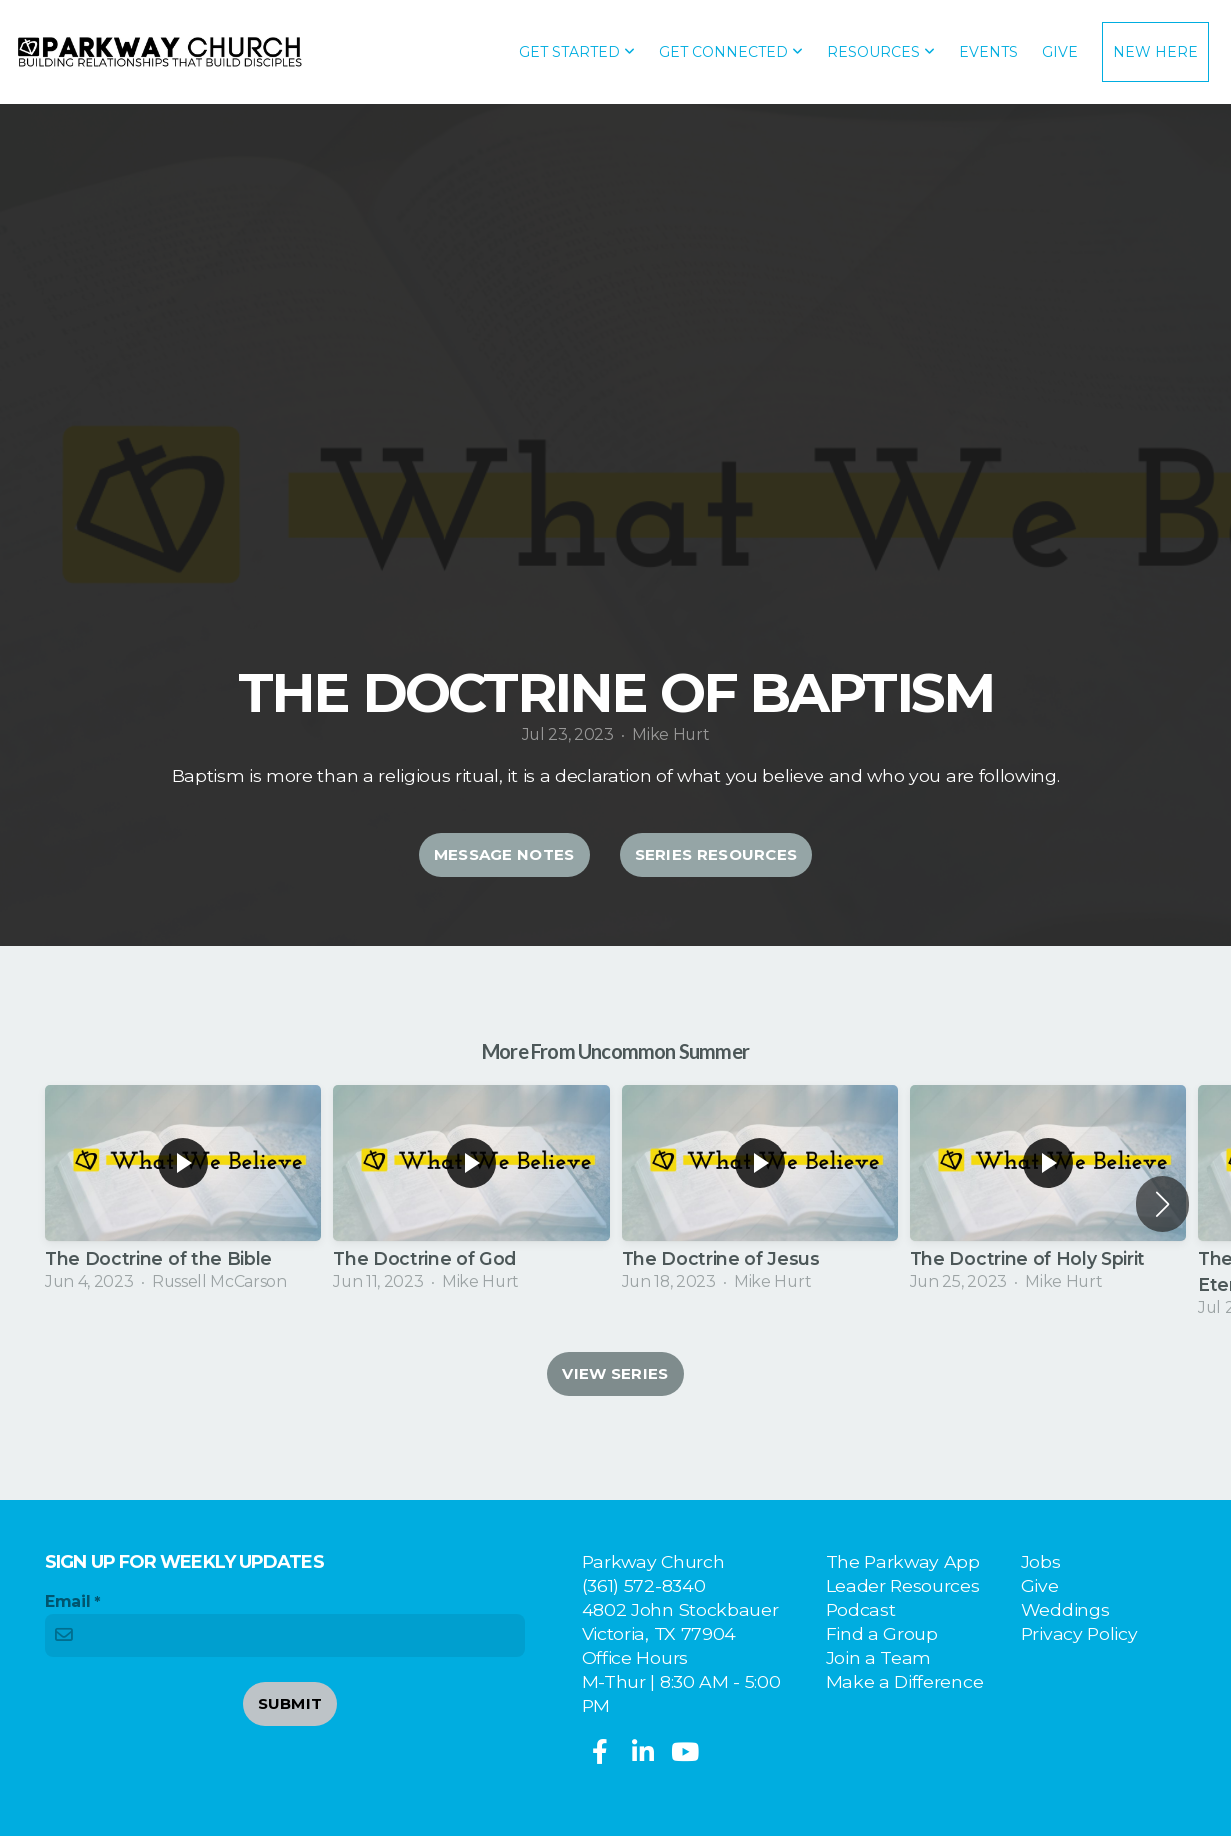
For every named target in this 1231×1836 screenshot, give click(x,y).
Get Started (577, 52)
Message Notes (504, 854)
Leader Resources (903, 1585)
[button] (1162, 1204)
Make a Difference (905, 1681)
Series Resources (716, 854)
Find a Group (882, 1633)
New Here (1155, 52)
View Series (615, 1373)
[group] (183, 1190)
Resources (881, 52)
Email (67, 1601)
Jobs (1041, 1561)
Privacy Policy (1079, 1633)
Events (988, 52)
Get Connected (731, 52)
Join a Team (878, 1657)
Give (1060, 52)
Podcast (861, 1609)
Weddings (1065, 1609)
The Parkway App (903, 1561)
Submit (290, 1703)
